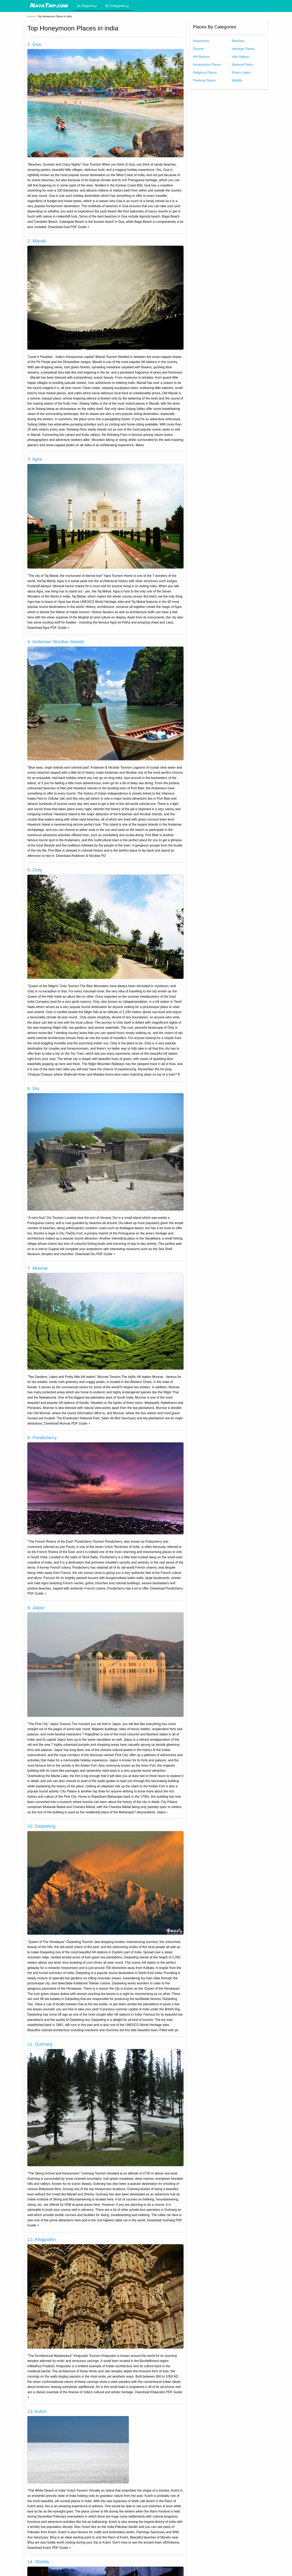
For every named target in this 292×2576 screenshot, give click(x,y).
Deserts (198, 49)
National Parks (242, 64)
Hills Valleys (240, 56)
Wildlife (237, 80)
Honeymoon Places (207, 64)
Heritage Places (243, 49)
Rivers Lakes (241, 72)
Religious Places (205, 72)
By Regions (87, 6)
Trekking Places (204, 80)
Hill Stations (201, 56)
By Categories (117, 6)
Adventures (201, 41)
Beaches (238, 41)
